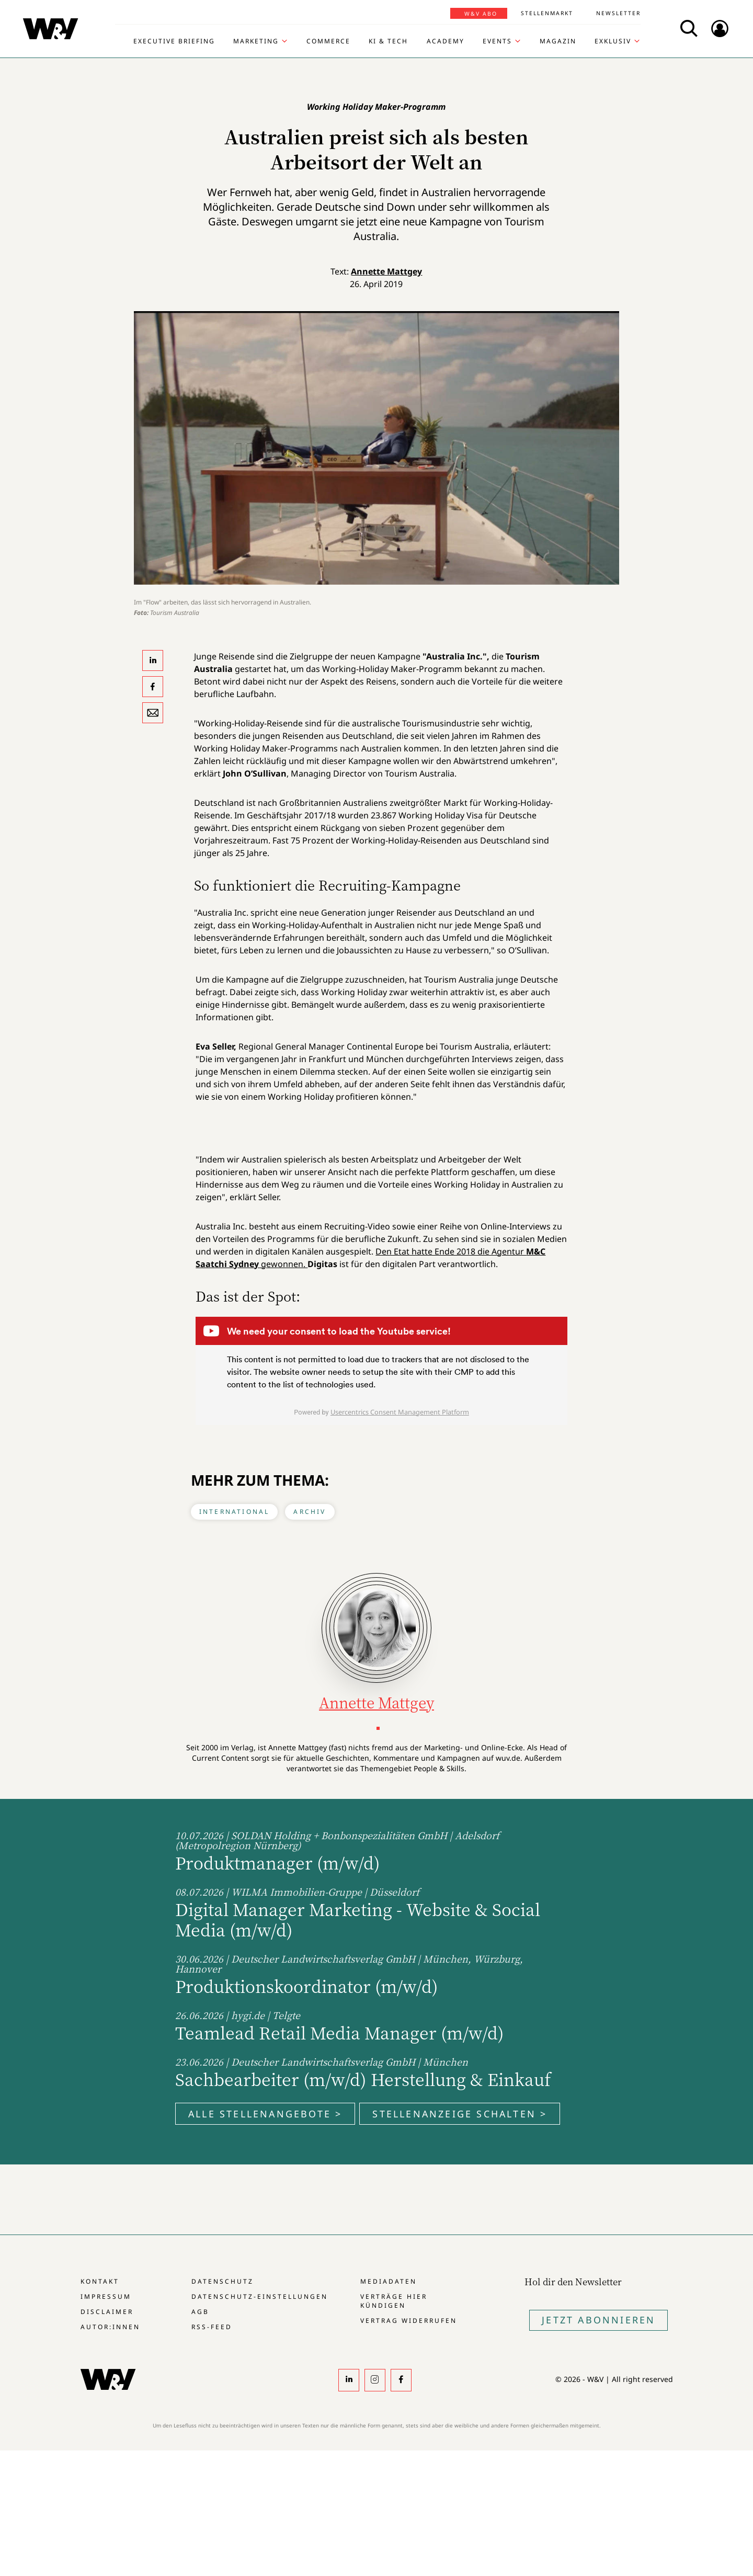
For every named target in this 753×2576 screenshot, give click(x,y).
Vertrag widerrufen (408, 2320)
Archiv (309, 1511)
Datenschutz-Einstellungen (259, 2296)
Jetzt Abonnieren (598, 2319)
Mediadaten (388, 2281)
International (234, 1511)
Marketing (256, 41)
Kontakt (100, 2281)
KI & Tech (388, 41)
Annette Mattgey (386, 271)
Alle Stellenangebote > (265, 2113)
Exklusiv (613, 41)
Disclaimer (107, 2311)
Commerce (328, 41)
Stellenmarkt (547, 13)
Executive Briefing (174, 41)
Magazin (558, 41)
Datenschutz (222, 2281)
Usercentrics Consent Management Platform (399, 1412)
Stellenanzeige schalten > (459, 2113)
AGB (200, 2311)
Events (497, 41)
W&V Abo (480, 13)
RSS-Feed (211, 2326)
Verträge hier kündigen (393, 2301)
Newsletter (618, 13)
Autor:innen (110, 2326)
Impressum (106, 2296)
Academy (445, 41)
